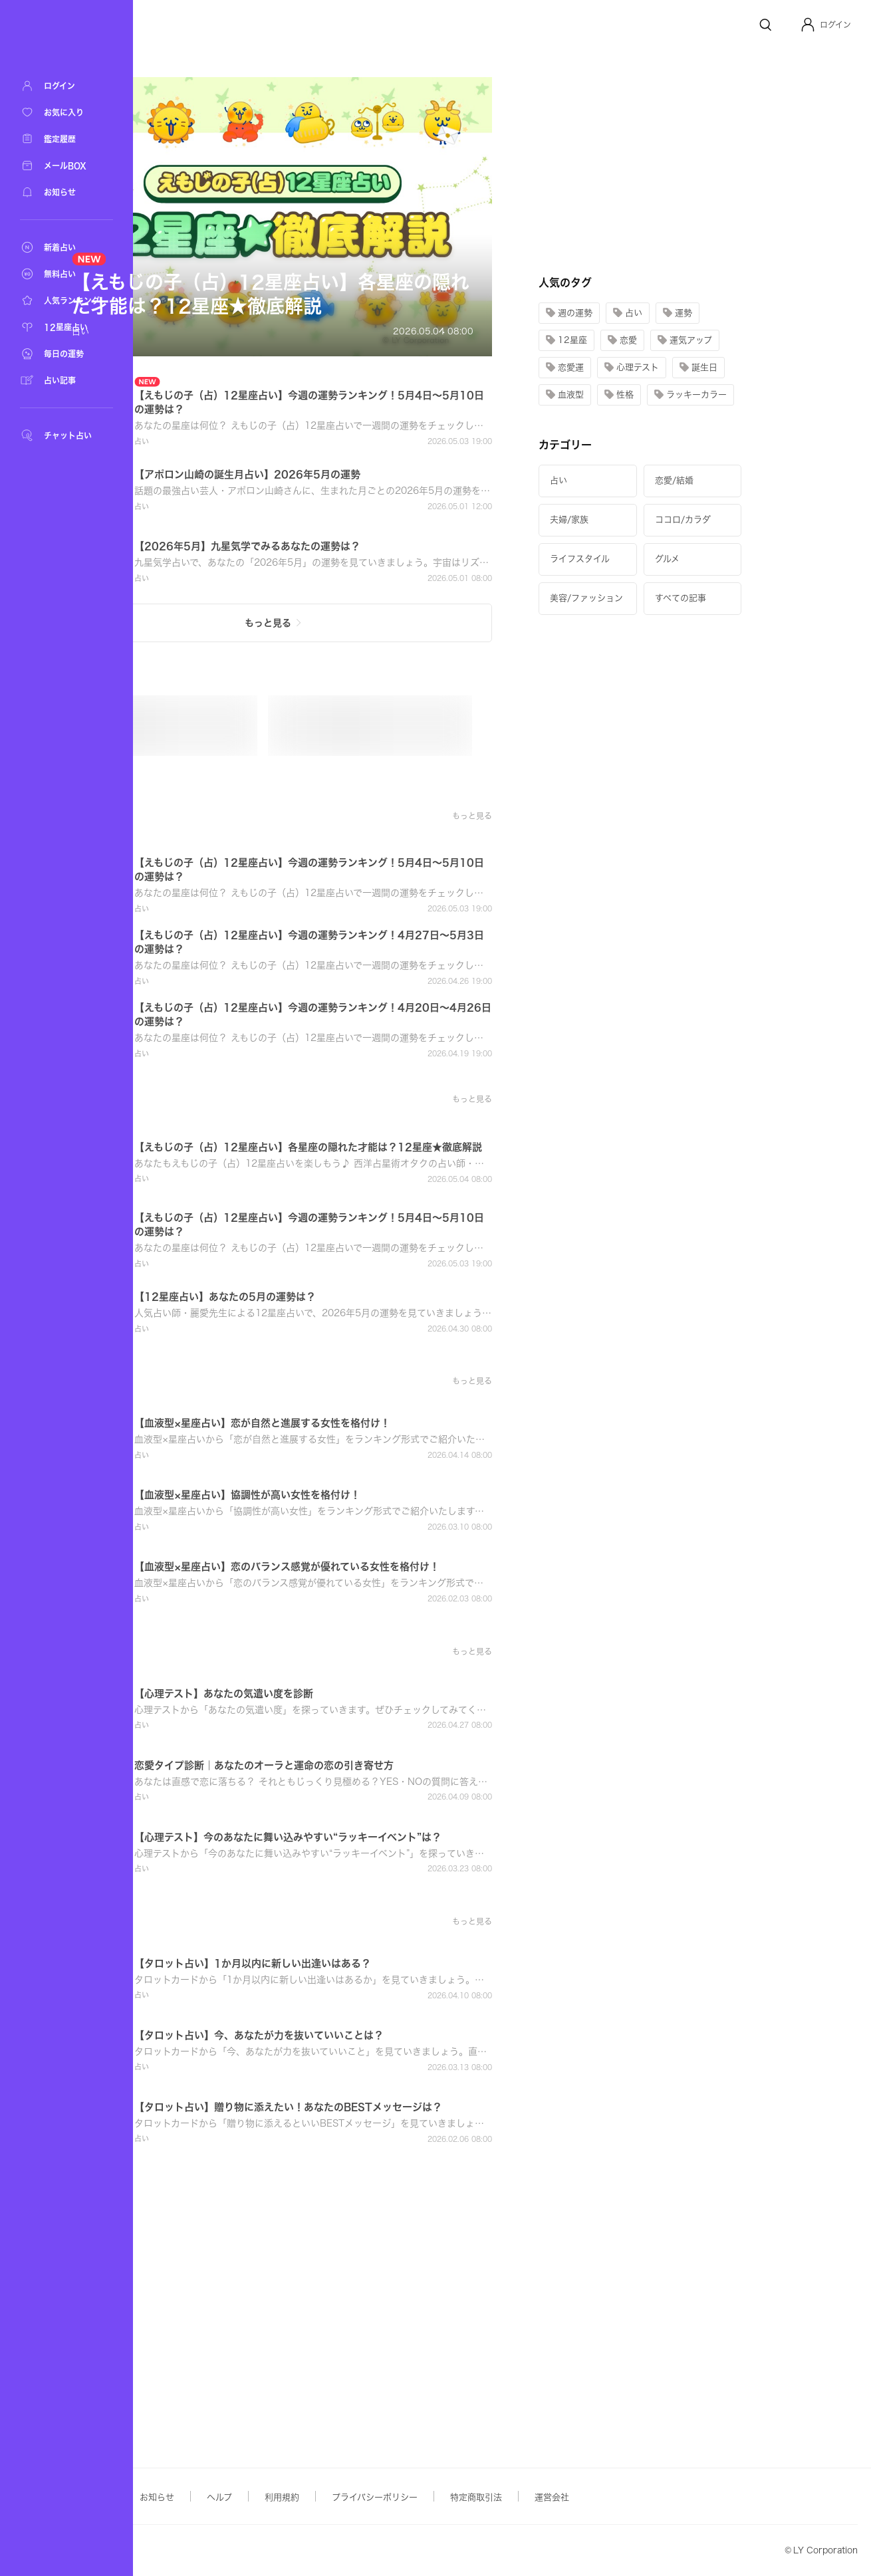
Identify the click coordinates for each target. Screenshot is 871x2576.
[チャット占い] (66, 435)
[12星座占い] (66, 327)
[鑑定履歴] (66, 139)
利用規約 (415, 2497)
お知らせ (290, 2497)
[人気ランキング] (66, 300)
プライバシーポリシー (508, 2497)
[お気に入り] (66, 112)
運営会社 (685, 2497)
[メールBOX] (66, 165)
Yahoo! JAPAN (216, 2551)
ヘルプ (352, 2497)
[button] (825, 25)
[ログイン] (66, 85)
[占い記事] (66, 380)
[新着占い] (66, 247)
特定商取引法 (609, 2497)
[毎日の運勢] (66, 353)
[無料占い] (66, 274)
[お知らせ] (66, 192)
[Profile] (808, 25)
